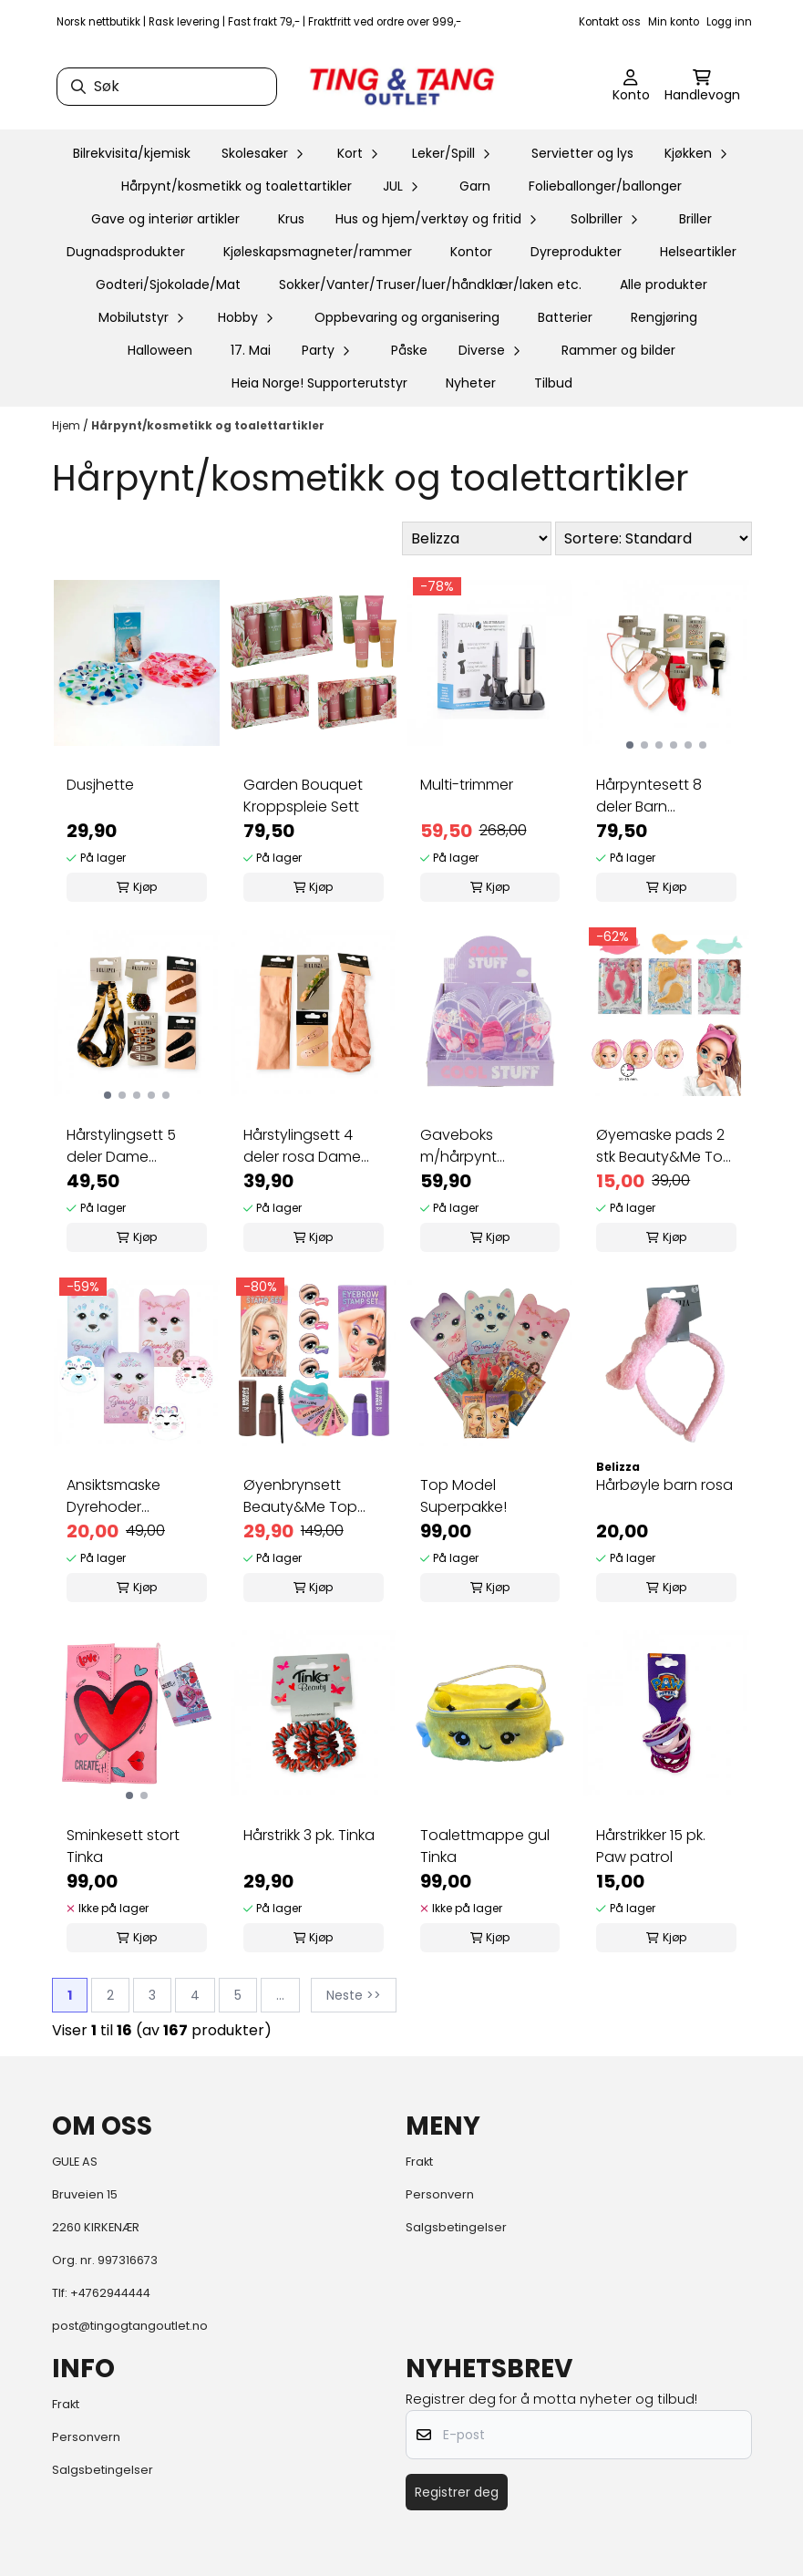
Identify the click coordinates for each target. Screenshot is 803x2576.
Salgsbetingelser (456, 2227)
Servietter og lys (582, 153)
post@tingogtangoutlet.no (130, 2325)
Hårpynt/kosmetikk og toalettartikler (236, 186)
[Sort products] (653, 538)
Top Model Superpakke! (463, 1495)
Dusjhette (100, 784)
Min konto (673, 22)
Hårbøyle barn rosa (664, 1484)
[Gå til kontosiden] (631, 86)
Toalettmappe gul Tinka (485, 1846)
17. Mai (251, 350)
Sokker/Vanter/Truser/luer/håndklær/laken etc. (430, 284)
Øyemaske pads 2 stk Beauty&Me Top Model (664, 1146)
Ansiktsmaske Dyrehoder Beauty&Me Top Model (123, 1496)
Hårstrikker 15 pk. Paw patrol (650, 1846)
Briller (695, 219)
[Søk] (167, 86)
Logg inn (729, 22)
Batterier (565, 317)
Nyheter (471, 383)
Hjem (67, 425)
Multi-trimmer (466, 784)
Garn (474, 186)
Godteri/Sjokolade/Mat (168, 284)
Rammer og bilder (618, 350)
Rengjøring (664, 317)
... (280, 1995)
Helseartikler (698, 252)
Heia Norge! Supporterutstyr (319, 383)
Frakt (419, 2161)
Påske (409, 350)
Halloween (160, 350)
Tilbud (553, 383)
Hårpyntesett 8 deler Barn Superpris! (649, 796)
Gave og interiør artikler (165, 219)
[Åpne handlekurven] (702, 86)
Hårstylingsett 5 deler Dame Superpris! (121, 1146)
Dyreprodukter (576, 252)
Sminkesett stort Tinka (123, 1846)
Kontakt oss (610, 22)
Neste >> (353, 1995)
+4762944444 (110, 2293)
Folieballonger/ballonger (605, 186)
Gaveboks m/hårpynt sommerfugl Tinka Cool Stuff (483, 1146)
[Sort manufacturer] (476, 538)
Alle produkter (663, 284)
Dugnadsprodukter (126, 252)
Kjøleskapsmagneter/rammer (317, 252)
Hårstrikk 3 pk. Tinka (309, 1835)
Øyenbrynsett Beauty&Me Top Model (300, 1496)
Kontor (471, 252)
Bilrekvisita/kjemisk (131, 153)
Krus (291, 219)
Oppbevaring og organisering (406, 317)
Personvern (440, 2194)
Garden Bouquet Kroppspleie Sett (303, 795)
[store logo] (402, 86)
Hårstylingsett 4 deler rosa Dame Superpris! (302, 1146)
